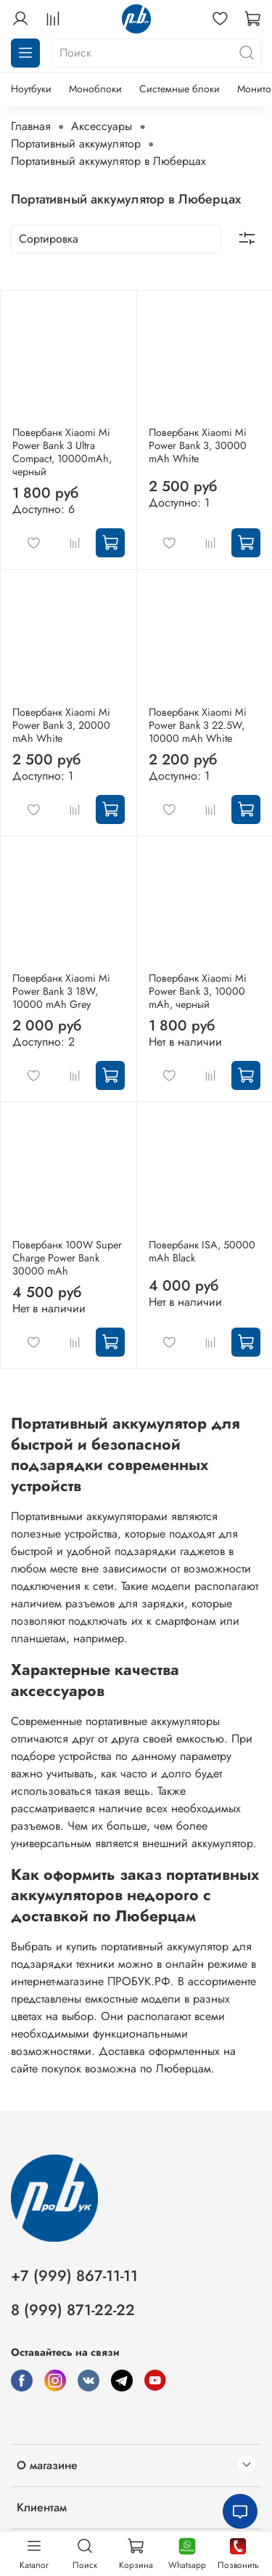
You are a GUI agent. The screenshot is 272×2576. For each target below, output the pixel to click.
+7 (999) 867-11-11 (74, 2276)
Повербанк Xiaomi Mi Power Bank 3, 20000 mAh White (61, 725)
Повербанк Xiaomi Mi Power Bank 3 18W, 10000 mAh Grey (61, 991)
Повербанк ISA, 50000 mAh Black (202, 1251)
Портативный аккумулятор (76, 143)
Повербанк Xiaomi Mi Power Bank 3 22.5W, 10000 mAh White (198, 725)
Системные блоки (179, 88)
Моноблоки (95, 88)
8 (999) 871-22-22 (73, 2310)
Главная (31, 126)
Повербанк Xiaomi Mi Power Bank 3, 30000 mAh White (198, 445)
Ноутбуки (31, 88)
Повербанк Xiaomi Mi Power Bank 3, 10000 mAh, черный (198, 991)
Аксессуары (101, 126)
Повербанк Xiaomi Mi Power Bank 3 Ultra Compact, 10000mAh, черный (62, 452)
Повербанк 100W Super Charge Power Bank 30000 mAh (67, 1257)
